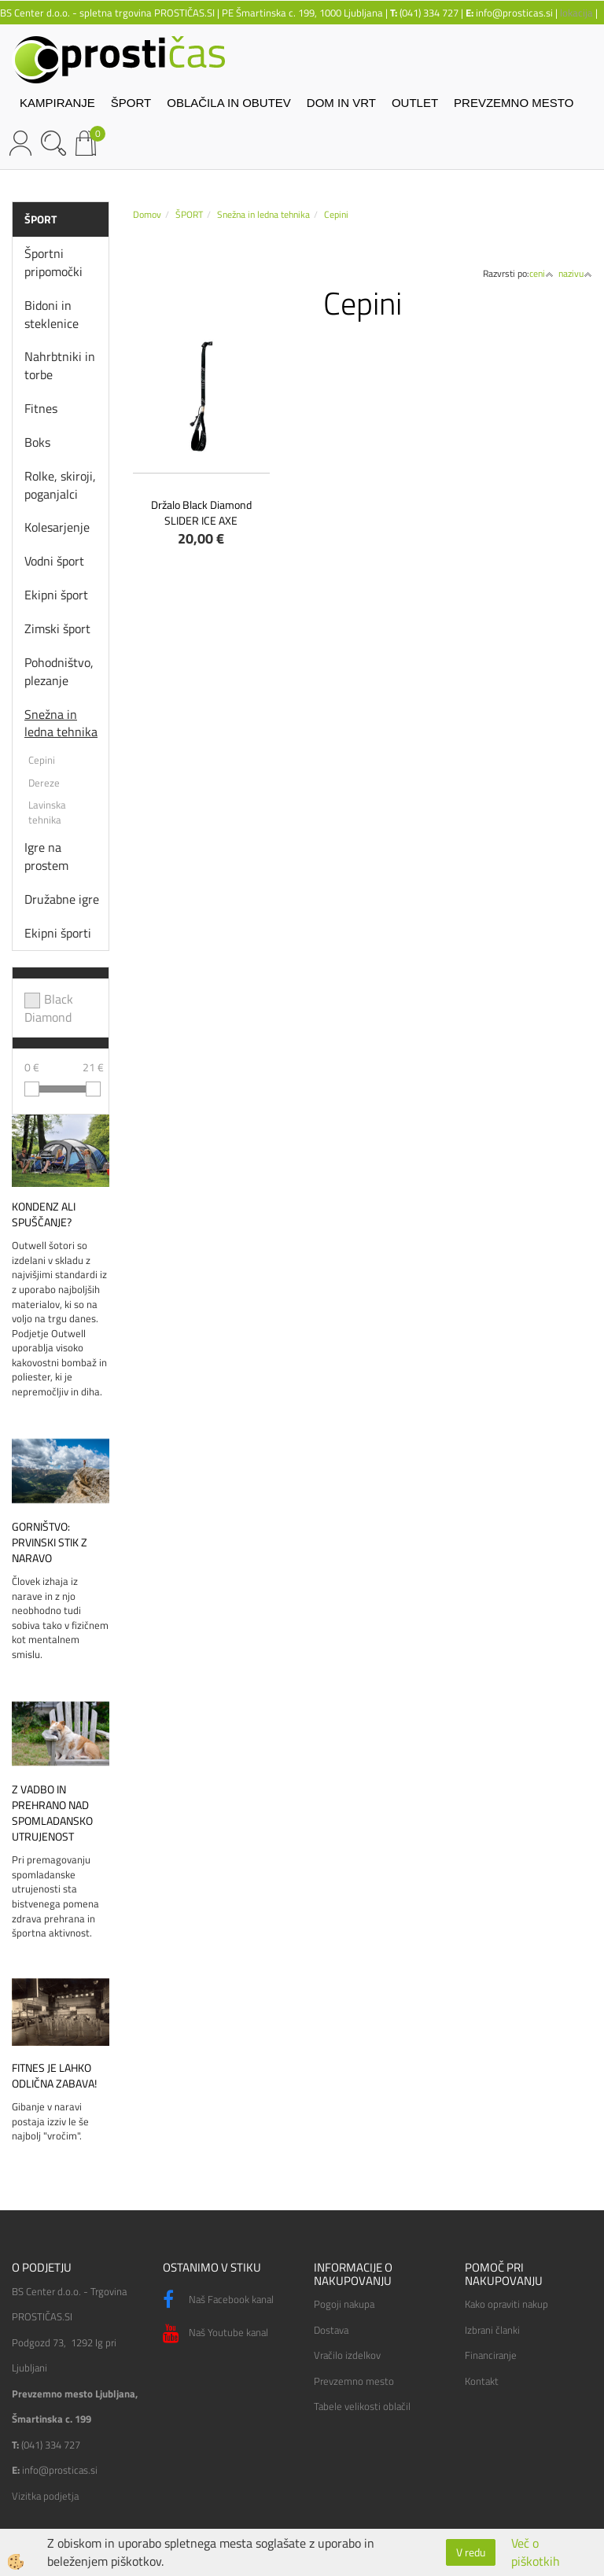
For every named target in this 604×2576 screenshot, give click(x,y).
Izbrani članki (492, 2330)
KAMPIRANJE (57, 102)
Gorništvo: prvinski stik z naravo (49, 1542)
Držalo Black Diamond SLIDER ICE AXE (201, 512)
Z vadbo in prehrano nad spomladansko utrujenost (52, 1813)
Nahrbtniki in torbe (59, 365)
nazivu (575, 273)
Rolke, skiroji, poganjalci (60, 484)
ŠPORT (131, 102)
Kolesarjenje (57, 527)
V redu (470, 2552)
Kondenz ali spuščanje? (44, 1214)
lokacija (576, 12)
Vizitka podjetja (45, 2496)
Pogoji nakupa (344, 2304)
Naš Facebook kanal (218, 2299)
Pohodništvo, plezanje (59, 671)
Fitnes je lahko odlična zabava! (54, 2075)
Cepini (41, 760)
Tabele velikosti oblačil (362, 2406)
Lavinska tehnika (47, 812)
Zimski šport (57, 628)
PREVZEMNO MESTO (513, 102)
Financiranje (491, 2355)
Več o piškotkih (535, 2552)
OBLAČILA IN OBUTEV (229, 102)
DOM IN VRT (341, 102)
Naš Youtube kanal (215, 2333)
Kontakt (482, 2381)
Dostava (331, 2330)
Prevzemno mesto (354, 2381)
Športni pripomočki (53, 262)
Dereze (44, 782)
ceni (541, 273)
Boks (37, 442)
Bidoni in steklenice (51, 314)
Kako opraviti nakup (506, 2304)
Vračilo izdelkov (347, 2355)
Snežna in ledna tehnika (61, 723)
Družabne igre (61, 899)
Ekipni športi (57, 932)
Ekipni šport (56, 594)
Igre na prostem (46, 856)
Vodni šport (54, 560)
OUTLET (415, 102)
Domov (147, 214)
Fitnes (40, 408)
